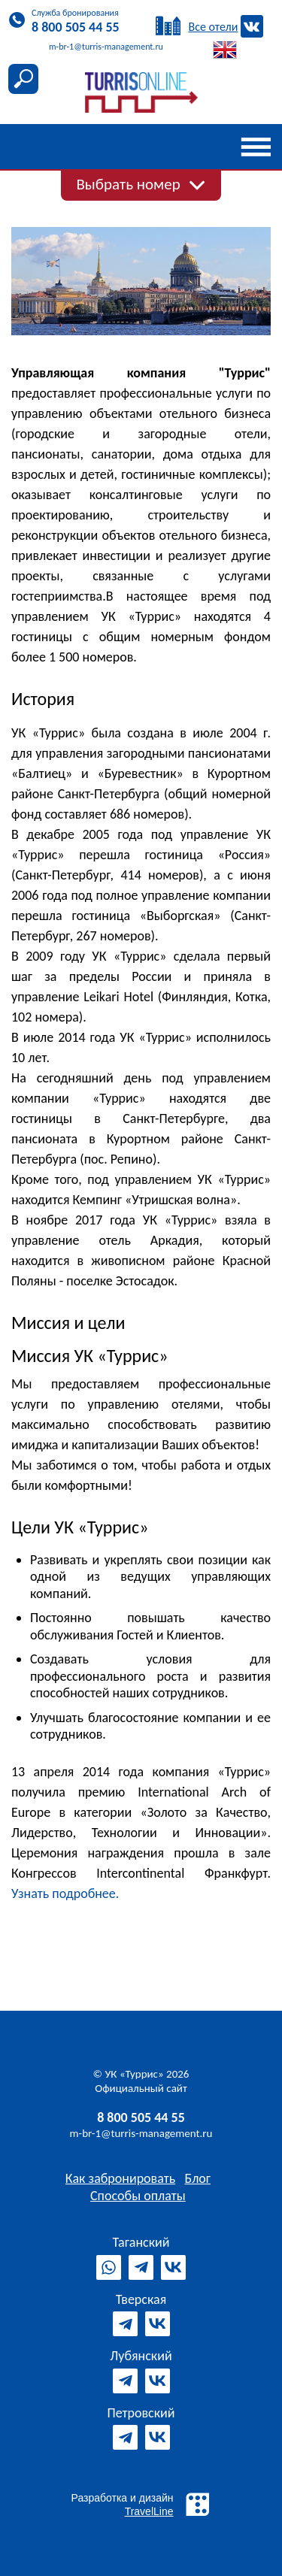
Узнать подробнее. (65, 1893)
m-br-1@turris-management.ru (141, 2133)
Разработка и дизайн (141, 2504)
